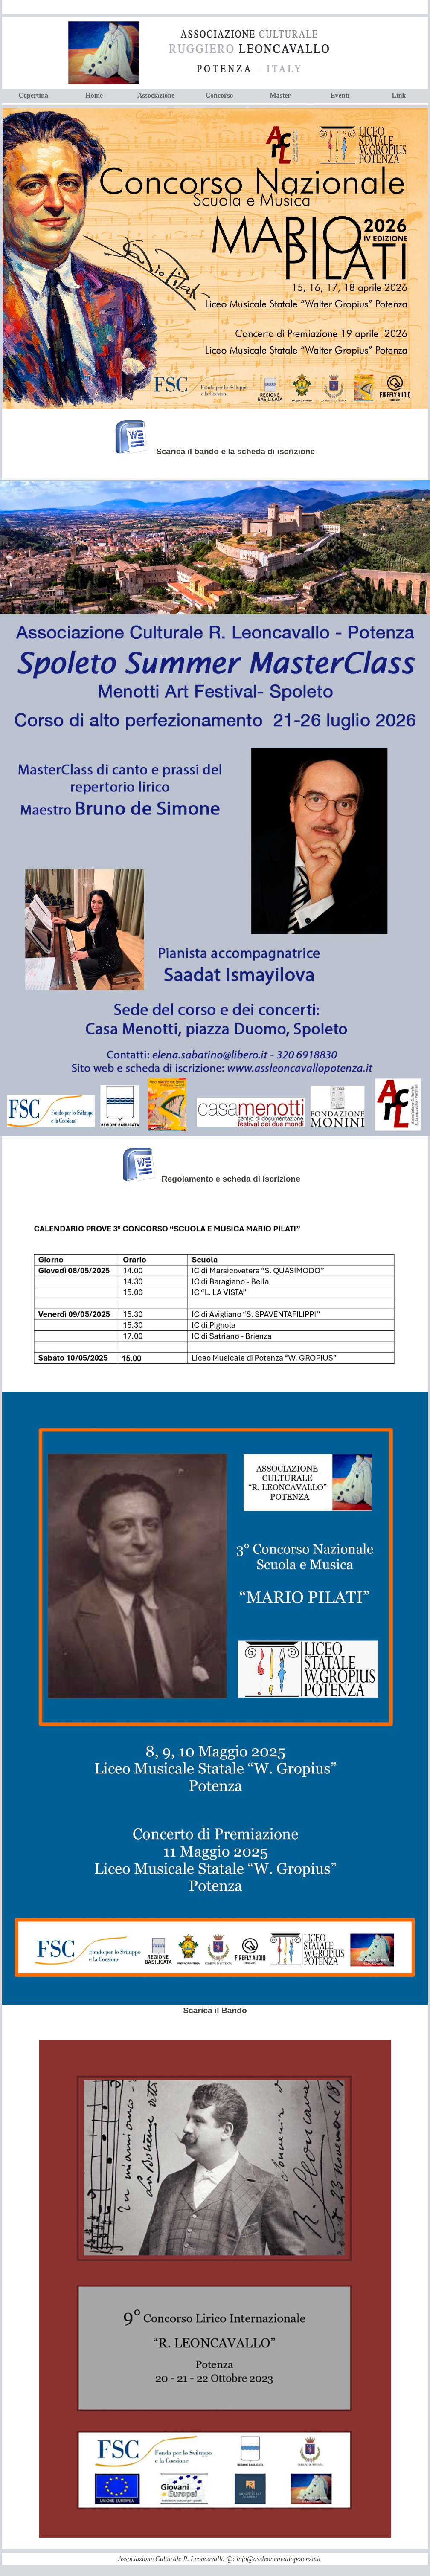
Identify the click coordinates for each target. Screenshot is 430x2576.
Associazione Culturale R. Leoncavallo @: (177, 2558)
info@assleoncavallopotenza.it (278, 2558)
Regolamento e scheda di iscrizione (234, 1178)
